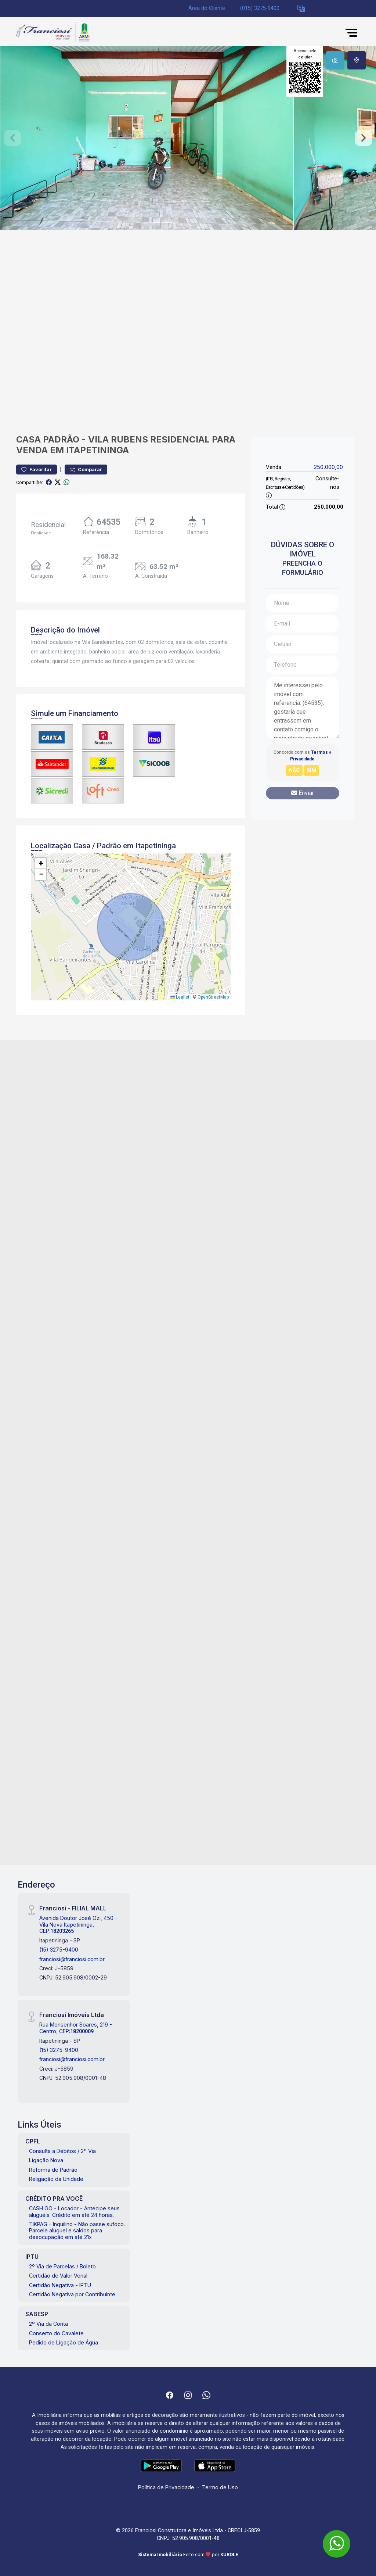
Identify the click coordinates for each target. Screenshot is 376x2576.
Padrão (61, 439)
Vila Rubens (118, 439)
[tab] (335, 60)
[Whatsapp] (206, 2395)
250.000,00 (328, 466)
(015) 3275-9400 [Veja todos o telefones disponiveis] (259, 8)
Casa (28, 439)
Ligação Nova (46, 2160)
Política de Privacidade (166, 2487)
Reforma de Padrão (53, 2170)
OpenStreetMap (213, 997)
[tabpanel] (188, 138)
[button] (301, 8)
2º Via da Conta (48, 2324)
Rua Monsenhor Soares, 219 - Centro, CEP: (75, 2027)
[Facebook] (169, 2395)
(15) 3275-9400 (58, 1949)
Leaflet (179, 997)
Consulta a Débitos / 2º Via (62, 2151)
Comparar (86, 469)
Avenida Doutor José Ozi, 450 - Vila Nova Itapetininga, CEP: (78, 1924)
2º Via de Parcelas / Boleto (62, 2266)
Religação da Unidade (56, 2179)
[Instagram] (188, 2395)
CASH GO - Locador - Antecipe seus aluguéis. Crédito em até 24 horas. (74, 2211)
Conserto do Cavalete (56, 2333)
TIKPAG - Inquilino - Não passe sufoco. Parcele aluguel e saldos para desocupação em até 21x (77, 2230)
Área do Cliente (206, 8)
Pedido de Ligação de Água (63, 2342)
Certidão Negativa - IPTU (60, 2285)
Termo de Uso (220, 2487)
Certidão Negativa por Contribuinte (72, 2294)
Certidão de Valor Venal (58, 2275)
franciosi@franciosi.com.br (72, 1959)
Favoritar (36, 469)
